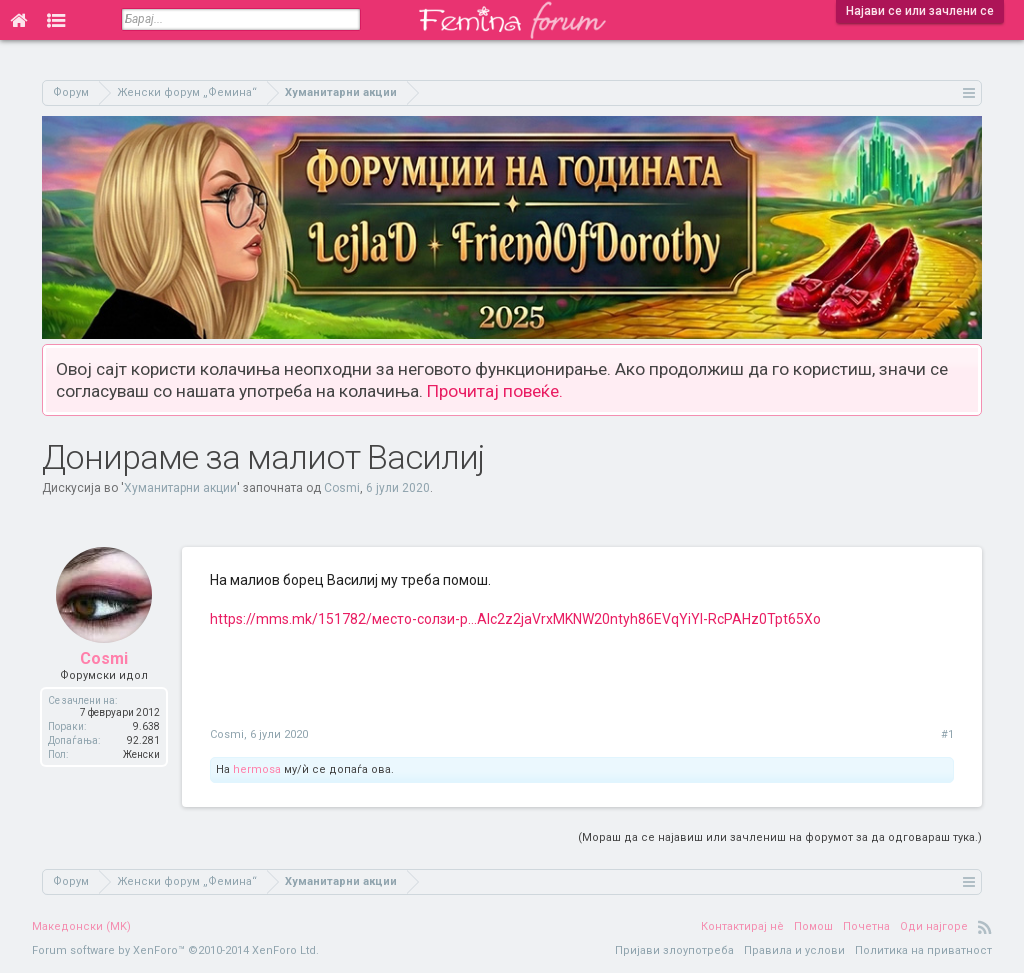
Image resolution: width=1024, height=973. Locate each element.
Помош (813, 926)
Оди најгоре (934, 926)
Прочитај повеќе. (495, 391)
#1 (947, 734)
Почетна (866, 926)
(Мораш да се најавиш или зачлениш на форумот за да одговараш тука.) (780, 837)
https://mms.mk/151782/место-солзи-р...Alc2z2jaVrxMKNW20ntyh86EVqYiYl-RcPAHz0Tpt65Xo (515, 619)
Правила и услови (794, 950)
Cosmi (342, 488)
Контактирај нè (742, 926)
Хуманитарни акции (180, 488)
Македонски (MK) (81, 926)
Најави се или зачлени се (920, 11)
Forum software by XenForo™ (175, 950)
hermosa (257, 769)
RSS (985, 927)
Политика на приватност (923, 950)
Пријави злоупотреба (674, 950)
